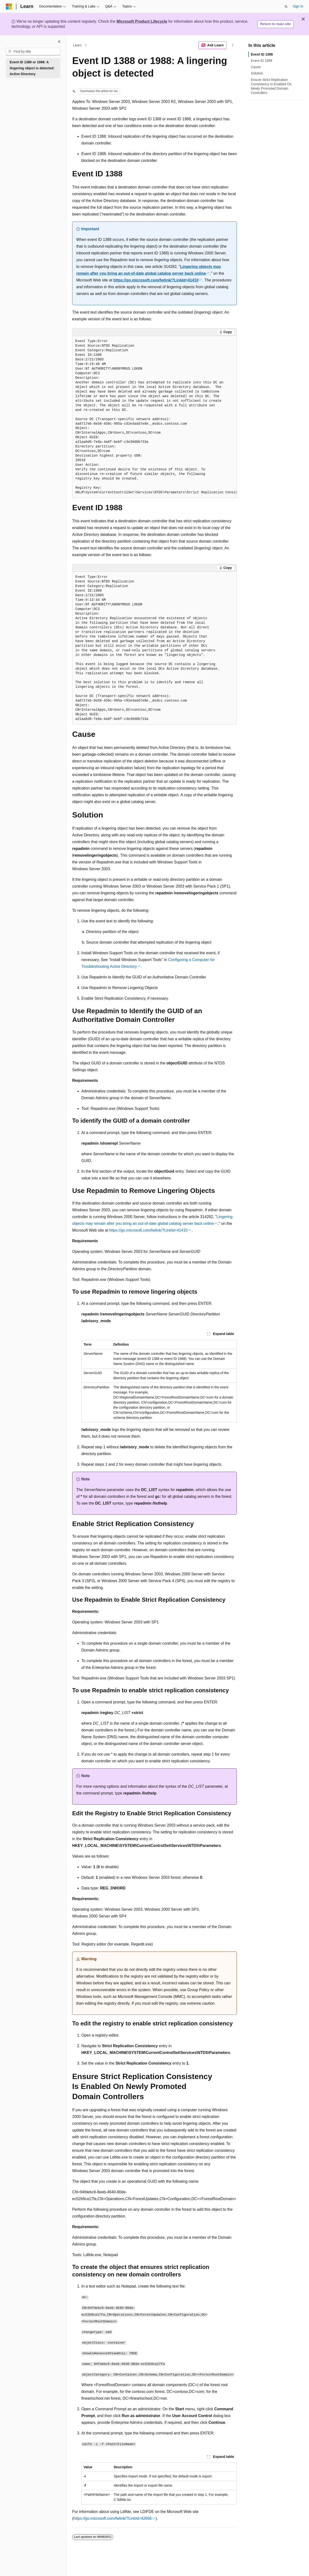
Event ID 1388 (262, 54)
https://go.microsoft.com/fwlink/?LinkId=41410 (156, 280)
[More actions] (232, 45)
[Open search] (286, 6)
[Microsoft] (9, 6)
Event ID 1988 (261, 61)
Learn (77, 45)
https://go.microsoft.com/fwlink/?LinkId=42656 (112, 2518)
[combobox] (33, 52)
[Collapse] (59, 41)
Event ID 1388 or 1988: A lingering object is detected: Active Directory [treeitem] (32, 68)
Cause (255, 67)
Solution (257, 73)
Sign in (298, 6)
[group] (154, 417)
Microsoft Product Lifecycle (142, 21)
